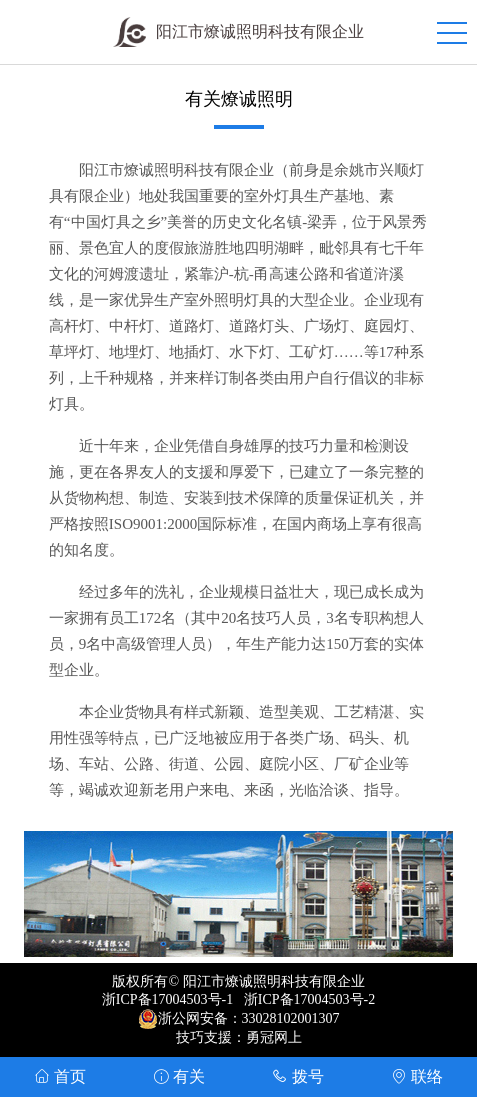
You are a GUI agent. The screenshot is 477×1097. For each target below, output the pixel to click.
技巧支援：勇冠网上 (239, 1037)
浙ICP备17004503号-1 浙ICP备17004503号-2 (238, 999)
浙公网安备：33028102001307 (249, 1018)
